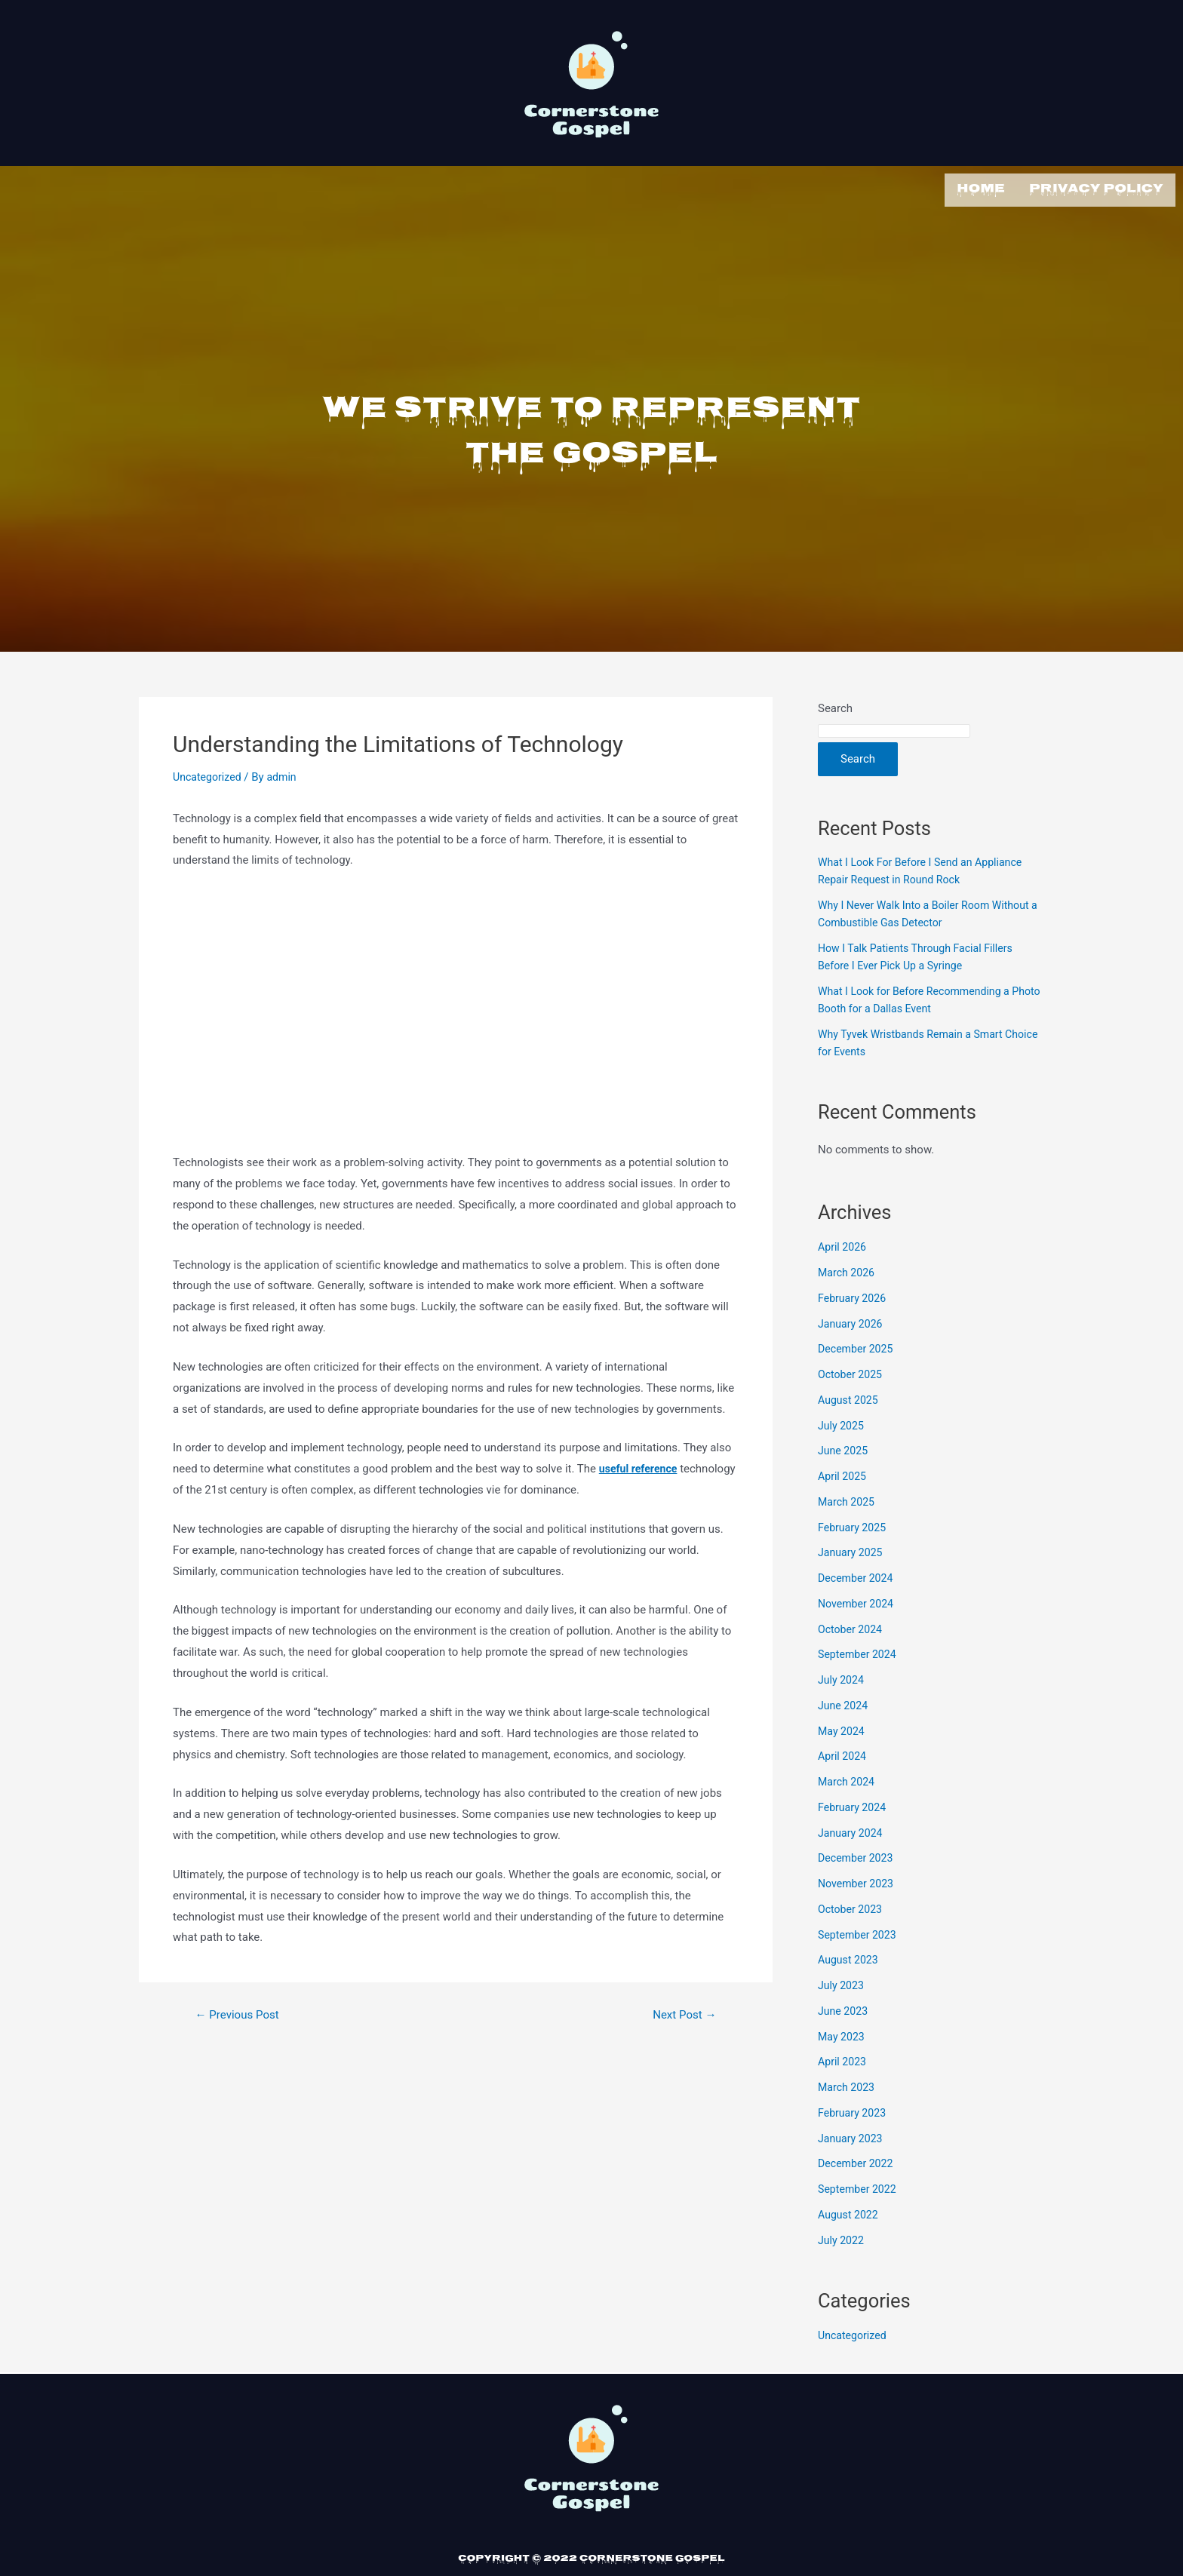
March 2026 (848, 1269)
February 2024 (854, 1804)
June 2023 (844, 2008)
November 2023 (858, 1880)
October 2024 (852, 1626)
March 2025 (848, 1499)
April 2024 (843, 1753)
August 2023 (850, 1956)
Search (835, 705)
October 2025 (852, 1371)
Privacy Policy (1096, 188)
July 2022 (842, 2237)
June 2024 (844, 1702)
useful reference (640, 1465)
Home (981, 188)
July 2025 (842, 1422)
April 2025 (843, 1473)
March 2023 (848, 2084)
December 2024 (858, 1575)
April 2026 (843, 1244)
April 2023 (843, 2058)
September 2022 (859, 2186)
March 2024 (848, 1778)
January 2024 (852, 1830)
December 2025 (858, 1345)
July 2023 (842, 1982)
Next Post (682, 2012)
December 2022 (858, 2160)
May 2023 (843, 2033)
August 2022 (850, 2211)
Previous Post (240, 2012)
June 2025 (844, 1447)
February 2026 (854, 1295)
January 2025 (852, 1549)
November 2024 (858, 1600)
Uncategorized (209, 774)
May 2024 (843, 1728)
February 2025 (854, 1524)
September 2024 (859, 1651)
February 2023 (854, 2110)
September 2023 (859, 1932)
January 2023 (852, 2135)
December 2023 (858, 1855)
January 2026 (852, 1321)
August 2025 (850, 1397)
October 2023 (852, 1906)
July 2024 (842, 1677)
